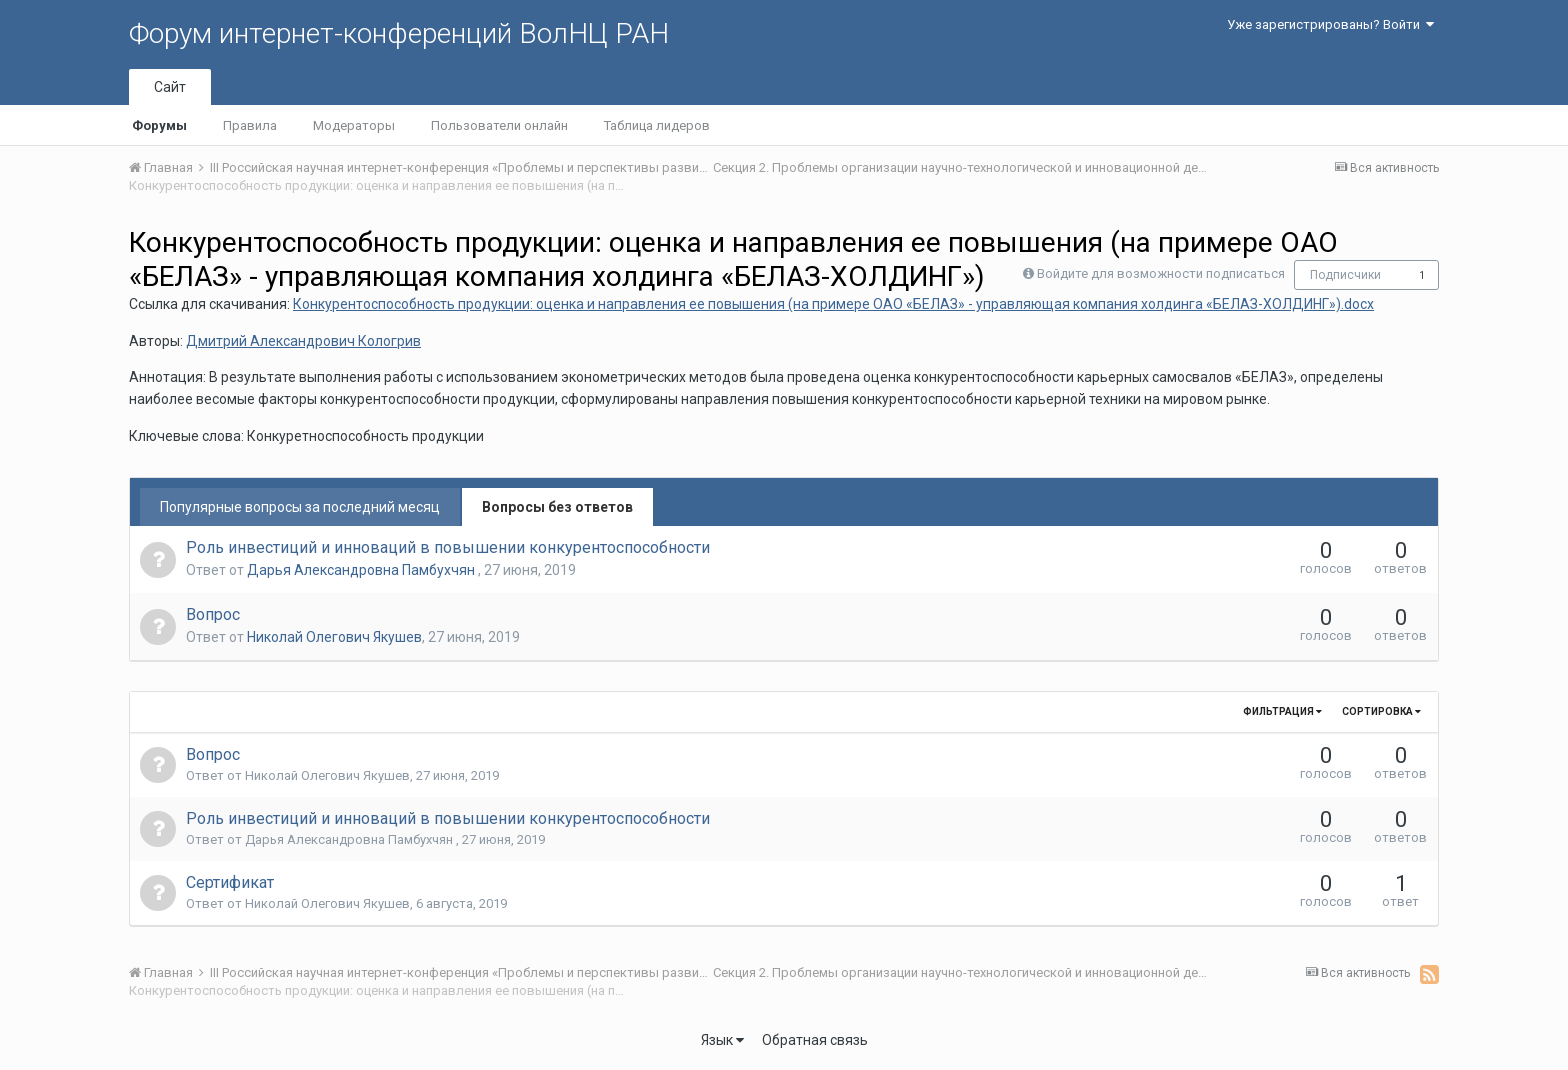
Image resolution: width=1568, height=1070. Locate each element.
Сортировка (1381, 711)
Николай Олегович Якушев (334, 637)
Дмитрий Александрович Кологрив (303, 341)
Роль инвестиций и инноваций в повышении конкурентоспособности (448, 547)
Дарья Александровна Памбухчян (362, 570)
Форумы (159, 125)
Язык (722, 1040)
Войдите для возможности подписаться (1161, 273)
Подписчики (1345, 275)
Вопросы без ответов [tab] (557, 507)
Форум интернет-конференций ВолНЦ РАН (399, 33)
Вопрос (213, 614)
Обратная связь (815, 1040)
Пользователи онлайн (499, 125)
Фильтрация (1282, 711)
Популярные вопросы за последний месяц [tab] (300, 507)
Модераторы (354, 125)
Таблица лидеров (657, 125)
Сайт (170, 87)
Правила (250, 125)
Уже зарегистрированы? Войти (1330, 24)
